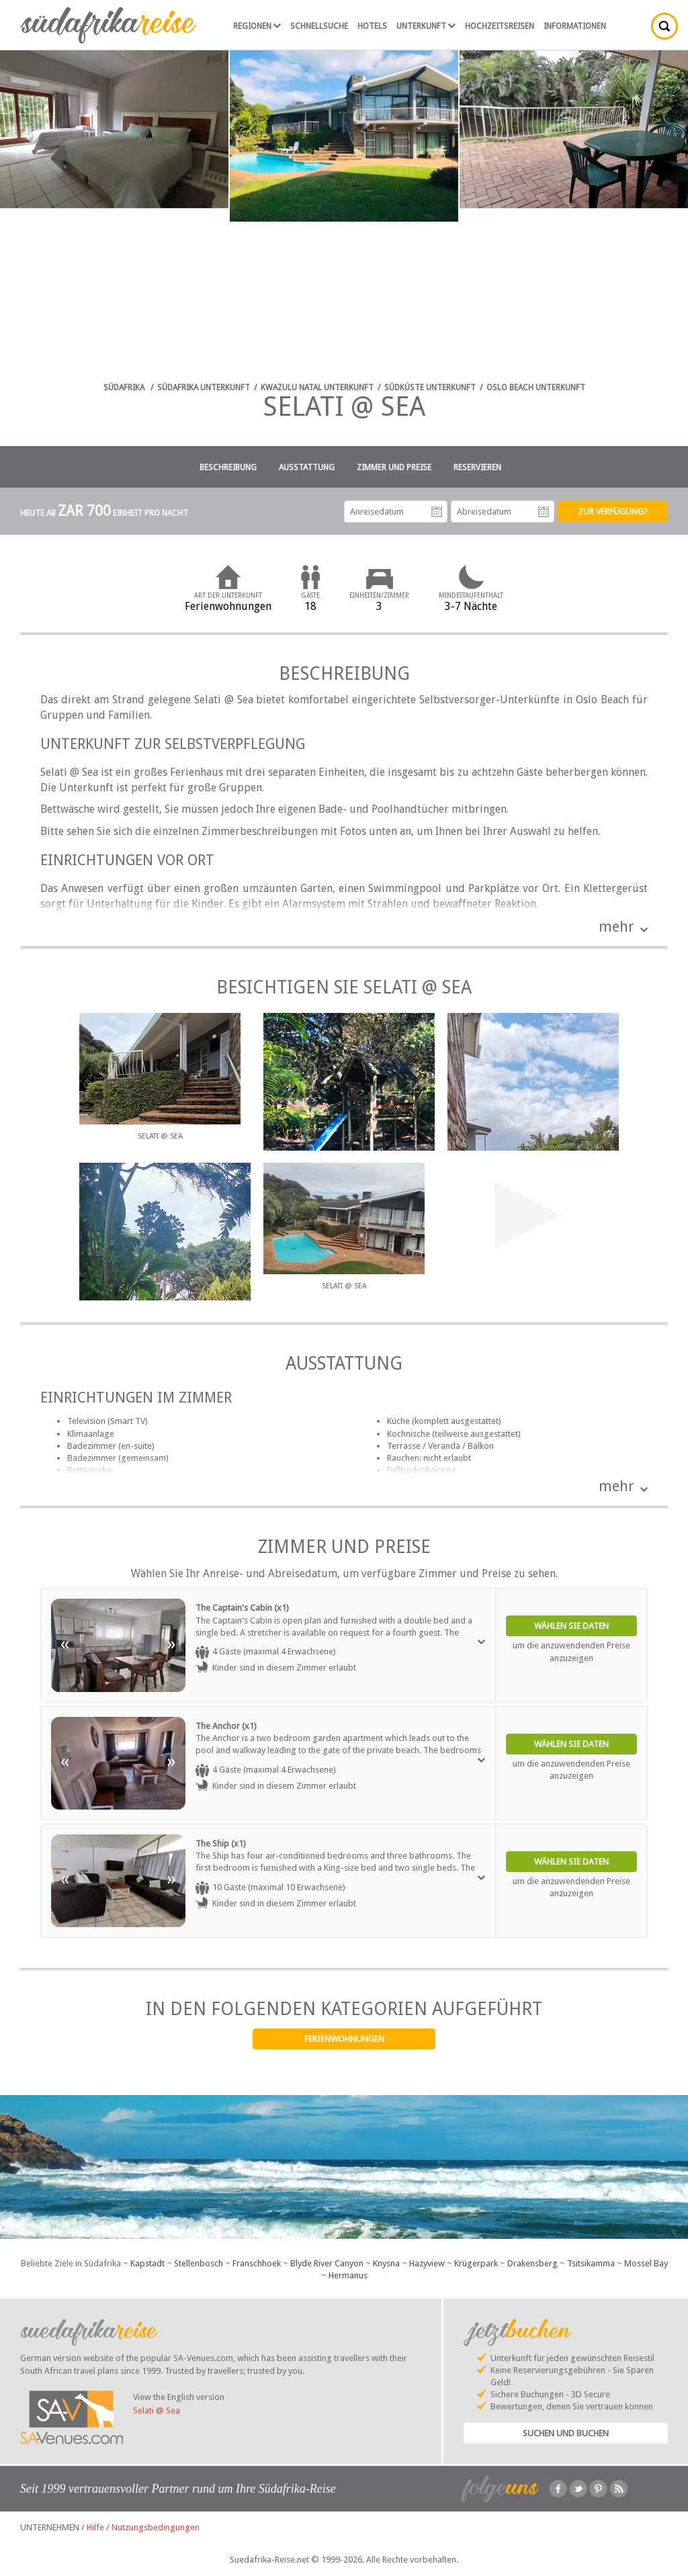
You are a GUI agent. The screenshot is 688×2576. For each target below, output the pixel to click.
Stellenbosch (198, 2263)
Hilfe (95, 2527)
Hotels (372, 26)
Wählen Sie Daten (571, 1626)
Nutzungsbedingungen (156, 2527)
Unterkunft (426, 26)
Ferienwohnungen (344, 2039)
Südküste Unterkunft (430, 387)
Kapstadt (147, 2263)
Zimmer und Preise (394, 467)
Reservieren (477, 467)
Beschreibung (228, 467)
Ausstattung (307, 467)
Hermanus (348, 2275)
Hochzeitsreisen (499, 26)
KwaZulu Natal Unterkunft (317, 387)
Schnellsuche (319, 26)
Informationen (575, 26)
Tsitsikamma (591, 2263)
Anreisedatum (436, 511)
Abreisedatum (543, 511)
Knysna (386, 2263)
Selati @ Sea (156, 2410)
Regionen (257, 26)
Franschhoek (256, 2263)
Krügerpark (476, 2263)
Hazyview (427, 2263)
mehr (616, 927)
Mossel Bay (646, 2263)
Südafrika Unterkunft (203, 387)
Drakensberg (532, 2263)
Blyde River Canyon (326, 2263)
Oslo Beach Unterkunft (535, 387)
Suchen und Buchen (566, 2433)
